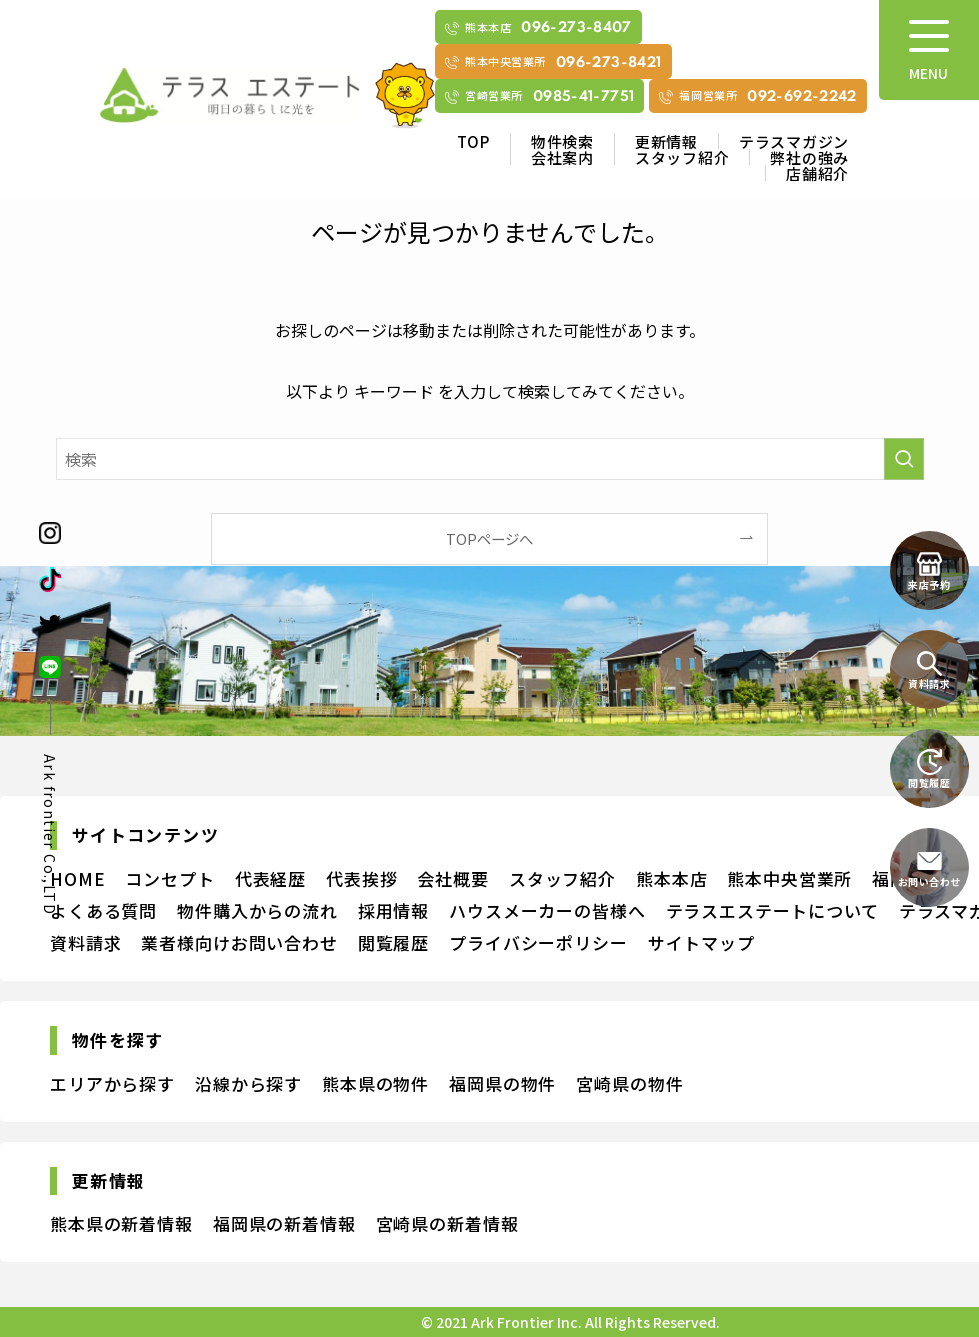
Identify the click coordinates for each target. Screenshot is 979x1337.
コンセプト (169, 878)
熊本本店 (671, 878)
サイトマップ (701, 942)
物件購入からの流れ (257, 910)
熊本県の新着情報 (121, 1223)
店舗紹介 (817, 173)
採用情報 (393, 910)
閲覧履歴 (393, 942)
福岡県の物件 (502, 1083)
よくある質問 (103, 910)
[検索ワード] (490, 459)
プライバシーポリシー (538, 942)
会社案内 (562, 157)
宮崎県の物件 (629, 1083)
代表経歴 (270, 878)
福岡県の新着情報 (284, 1223)
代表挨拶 (361, 878)
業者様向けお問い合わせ (239, 942)
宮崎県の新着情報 (447, 1223)
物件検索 (562, 141)
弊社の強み (809, 157)
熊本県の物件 (375, 1083)
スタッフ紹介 (682, 157)
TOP (473, 141)
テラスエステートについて (772, 910)
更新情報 (666, 141)
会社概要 (452, 878)
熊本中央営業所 (789, 878)
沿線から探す (248, 1083)
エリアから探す (112, 1083)
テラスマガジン (794, 141)
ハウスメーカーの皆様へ (547, 910)
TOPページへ (489, 538)
